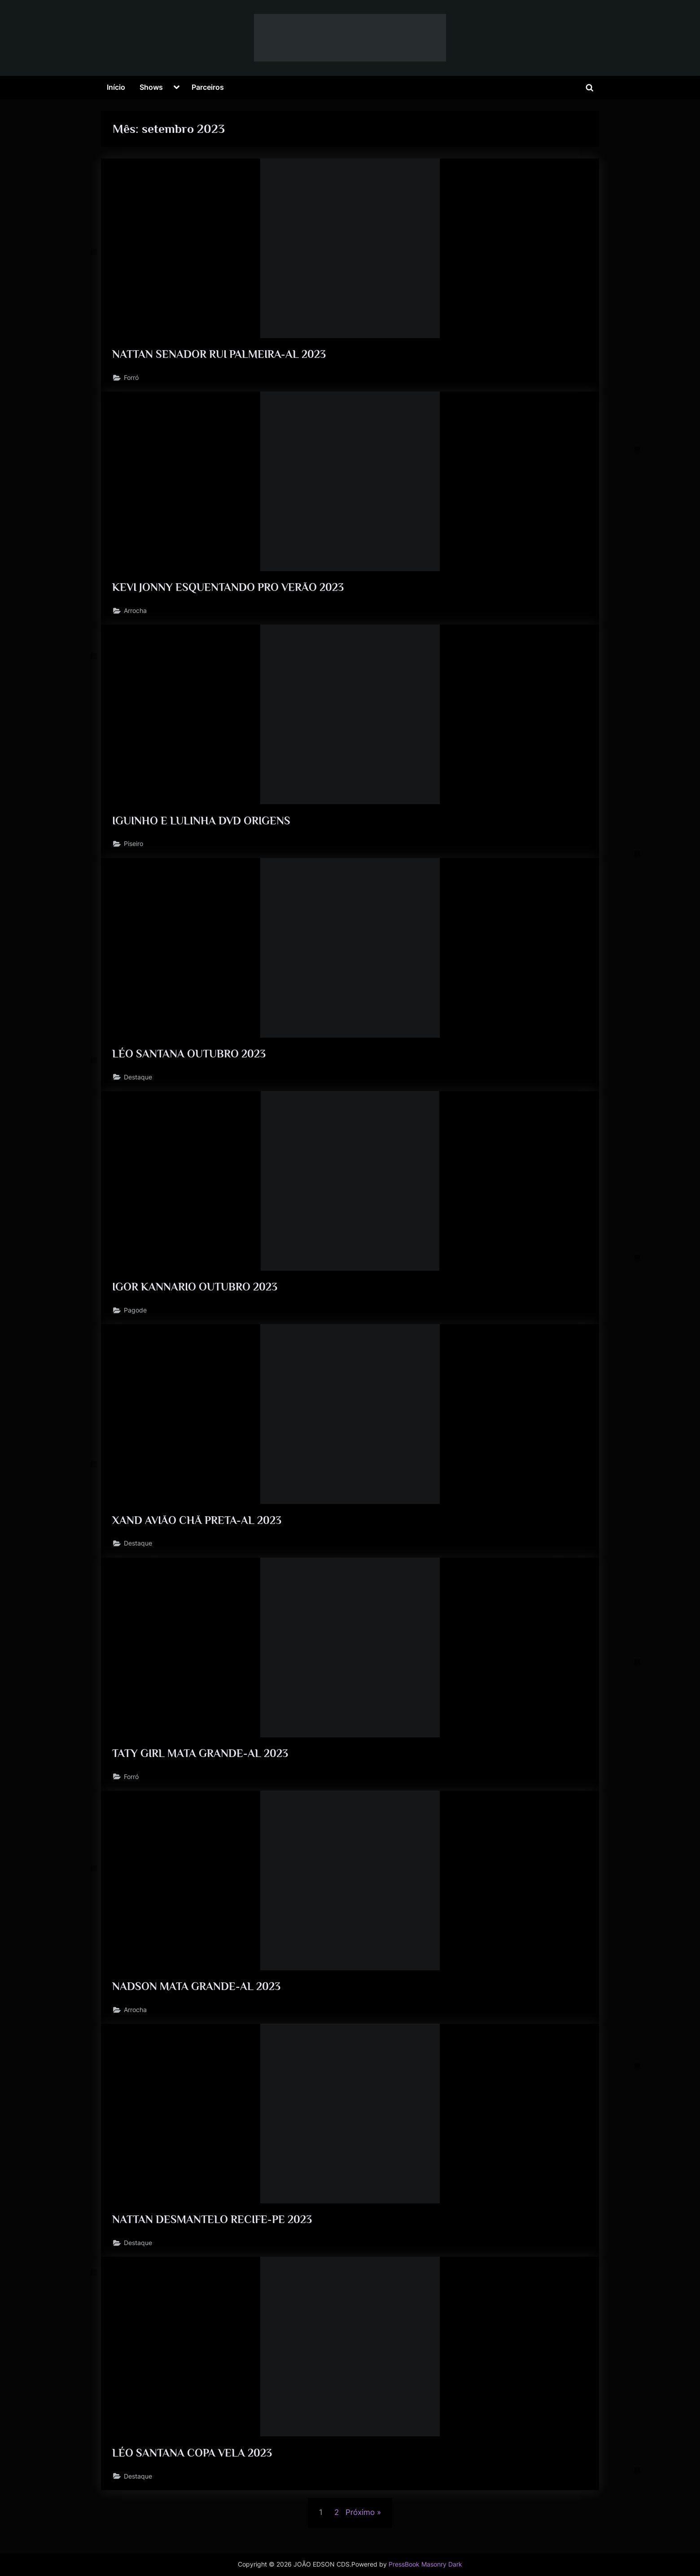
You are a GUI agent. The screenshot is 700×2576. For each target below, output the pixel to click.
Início (116, 87)
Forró (131, 378)
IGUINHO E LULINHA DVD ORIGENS (203, 823)
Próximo (360, 2522)
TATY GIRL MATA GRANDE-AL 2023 (201, 1760)
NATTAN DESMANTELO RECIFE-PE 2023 (213, 2228)
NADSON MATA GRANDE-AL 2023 (197, 1994)
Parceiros (208, 87)
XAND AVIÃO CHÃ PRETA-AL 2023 (198, 1525)
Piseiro (134, 846)
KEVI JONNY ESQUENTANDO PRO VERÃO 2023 (229, 589)
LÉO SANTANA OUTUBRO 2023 (189, 1057)
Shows (151, 87)
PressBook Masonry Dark (425, 2564)
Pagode (135, 1315)
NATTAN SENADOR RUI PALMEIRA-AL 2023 (220, 354)
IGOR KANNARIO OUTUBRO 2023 (196, 1292)
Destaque (138, 1081)
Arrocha (135, 612)
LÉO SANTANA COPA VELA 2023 (193, 2462)
